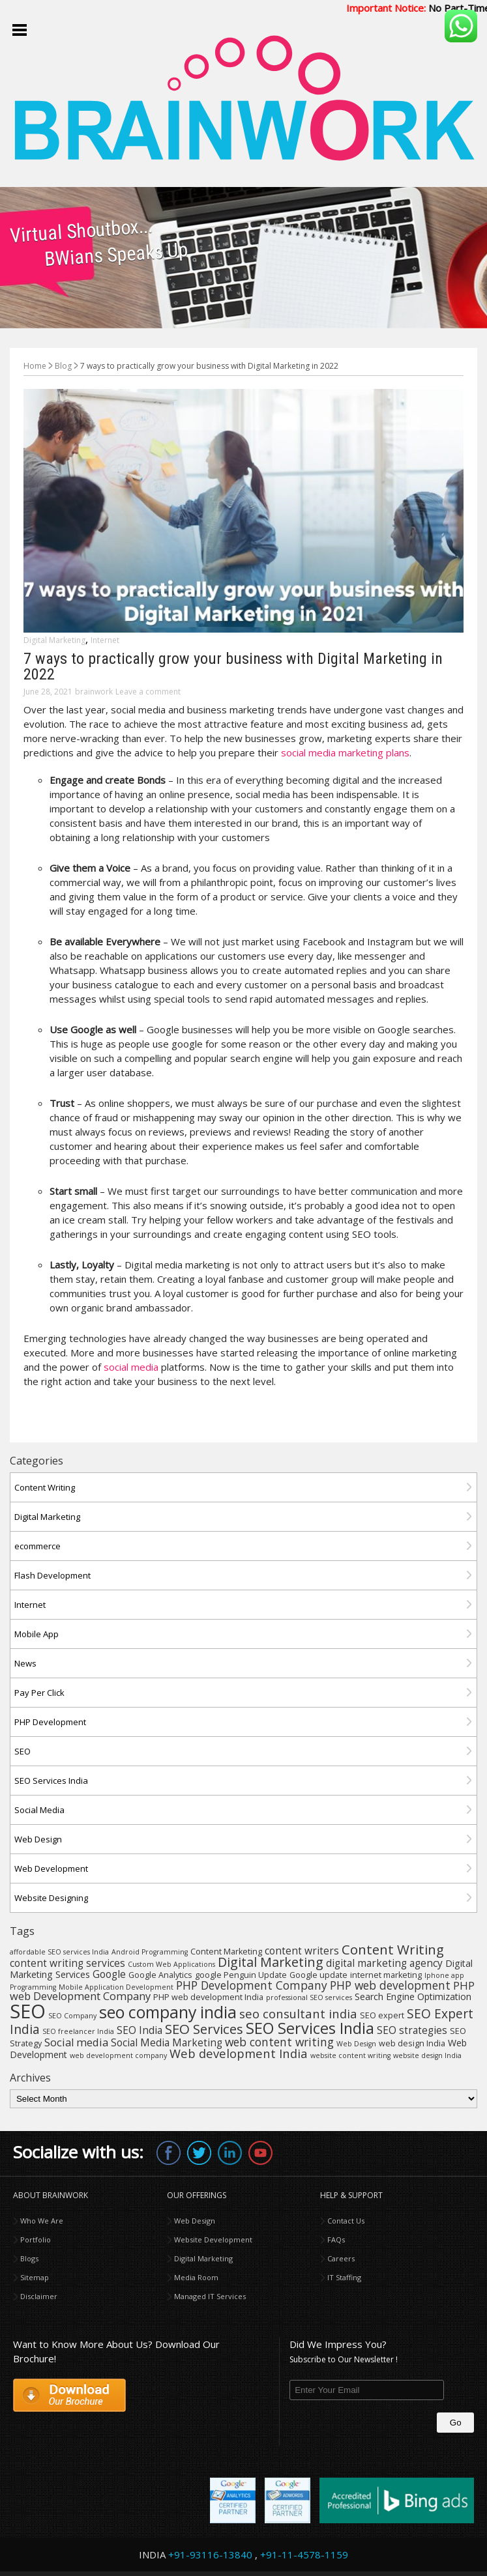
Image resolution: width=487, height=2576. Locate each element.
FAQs (336, 2239)
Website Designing (51, 1898)
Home (34, 365)
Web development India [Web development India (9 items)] (239, 2053)
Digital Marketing (54, 640)
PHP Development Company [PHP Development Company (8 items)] (251, 1985)
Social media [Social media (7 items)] (76, 2042)
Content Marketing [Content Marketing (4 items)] (226, 1951)
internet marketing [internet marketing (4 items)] (386, 1975)
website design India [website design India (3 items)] (427, 2055)
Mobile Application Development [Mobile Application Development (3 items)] (116, 1987)
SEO (22, 1751)
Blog (63, 365)
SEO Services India (51, 1780)
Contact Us (345, 2220)
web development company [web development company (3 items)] (118, 2055)
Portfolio (35, 2239)
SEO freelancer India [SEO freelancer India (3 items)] (78, 2031)
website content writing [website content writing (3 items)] (350, 2055)
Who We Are (41, 2220)
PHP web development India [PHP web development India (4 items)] (208, 1997)
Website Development (213, 2239)
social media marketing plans (345, 752)
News (25, 1663)
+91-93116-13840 (210, 2554)
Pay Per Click (39, 1692)
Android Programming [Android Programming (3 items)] (149, 1951)
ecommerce (37, 1546)
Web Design (38, 1839)
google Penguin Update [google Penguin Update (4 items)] (241, 1975)
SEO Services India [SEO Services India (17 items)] (310, 2028)
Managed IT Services (210, 2296)
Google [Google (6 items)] (109, 1974)
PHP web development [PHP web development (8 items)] (390, 1985)
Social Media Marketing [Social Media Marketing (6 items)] (166, 2042)
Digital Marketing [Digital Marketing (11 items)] (270, 1962)
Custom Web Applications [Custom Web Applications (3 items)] (171, 1964)
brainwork (94, 691)
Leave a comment (148, 691)
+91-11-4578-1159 (304, 2554)
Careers (341, 2258)
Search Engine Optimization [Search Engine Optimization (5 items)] (413, 1996)
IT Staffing (344, 2277)
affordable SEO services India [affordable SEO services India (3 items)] (59, 1951)
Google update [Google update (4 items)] (318, 1975)
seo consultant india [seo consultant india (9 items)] (298, 2013)
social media (131, 1366)
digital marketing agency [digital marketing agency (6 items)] (384, 1963)
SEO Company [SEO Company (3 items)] (72, 2015)
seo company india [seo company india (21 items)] (168, 2012)
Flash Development (52, 1575)
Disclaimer (38, 2296)
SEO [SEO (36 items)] (28, 2011)
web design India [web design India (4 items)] (412, 2043)
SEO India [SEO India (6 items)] (139, 2030)
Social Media (39, 1810)
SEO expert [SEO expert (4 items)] (382, 2015)
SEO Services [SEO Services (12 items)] (204, 2029)
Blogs (29, 2258)
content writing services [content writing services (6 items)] (67, 1963)
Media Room (196, 2277)
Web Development (51, 1868)
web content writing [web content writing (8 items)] (279, 2042)
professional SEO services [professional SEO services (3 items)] (309, 1997)
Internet (105, 640)
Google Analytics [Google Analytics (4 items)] (160, 1975)
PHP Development (50, 1722)
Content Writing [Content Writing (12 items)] (393, 1949)
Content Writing (44, 1487)
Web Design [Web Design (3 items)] (356, 2043)
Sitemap (34, 2277)
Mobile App (36, 1634)
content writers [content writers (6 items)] (302, 1950)
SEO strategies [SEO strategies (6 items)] (412, 2030)
